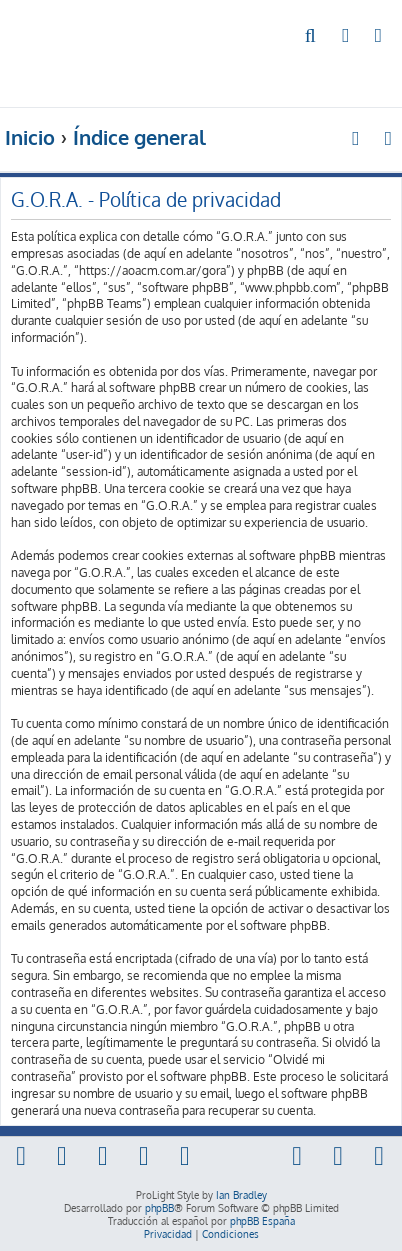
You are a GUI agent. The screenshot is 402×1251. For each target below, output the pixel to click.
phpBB (159, 1208)
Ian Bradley (241, 1195)
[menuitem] (311, 36)
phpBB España (262, 1221)
